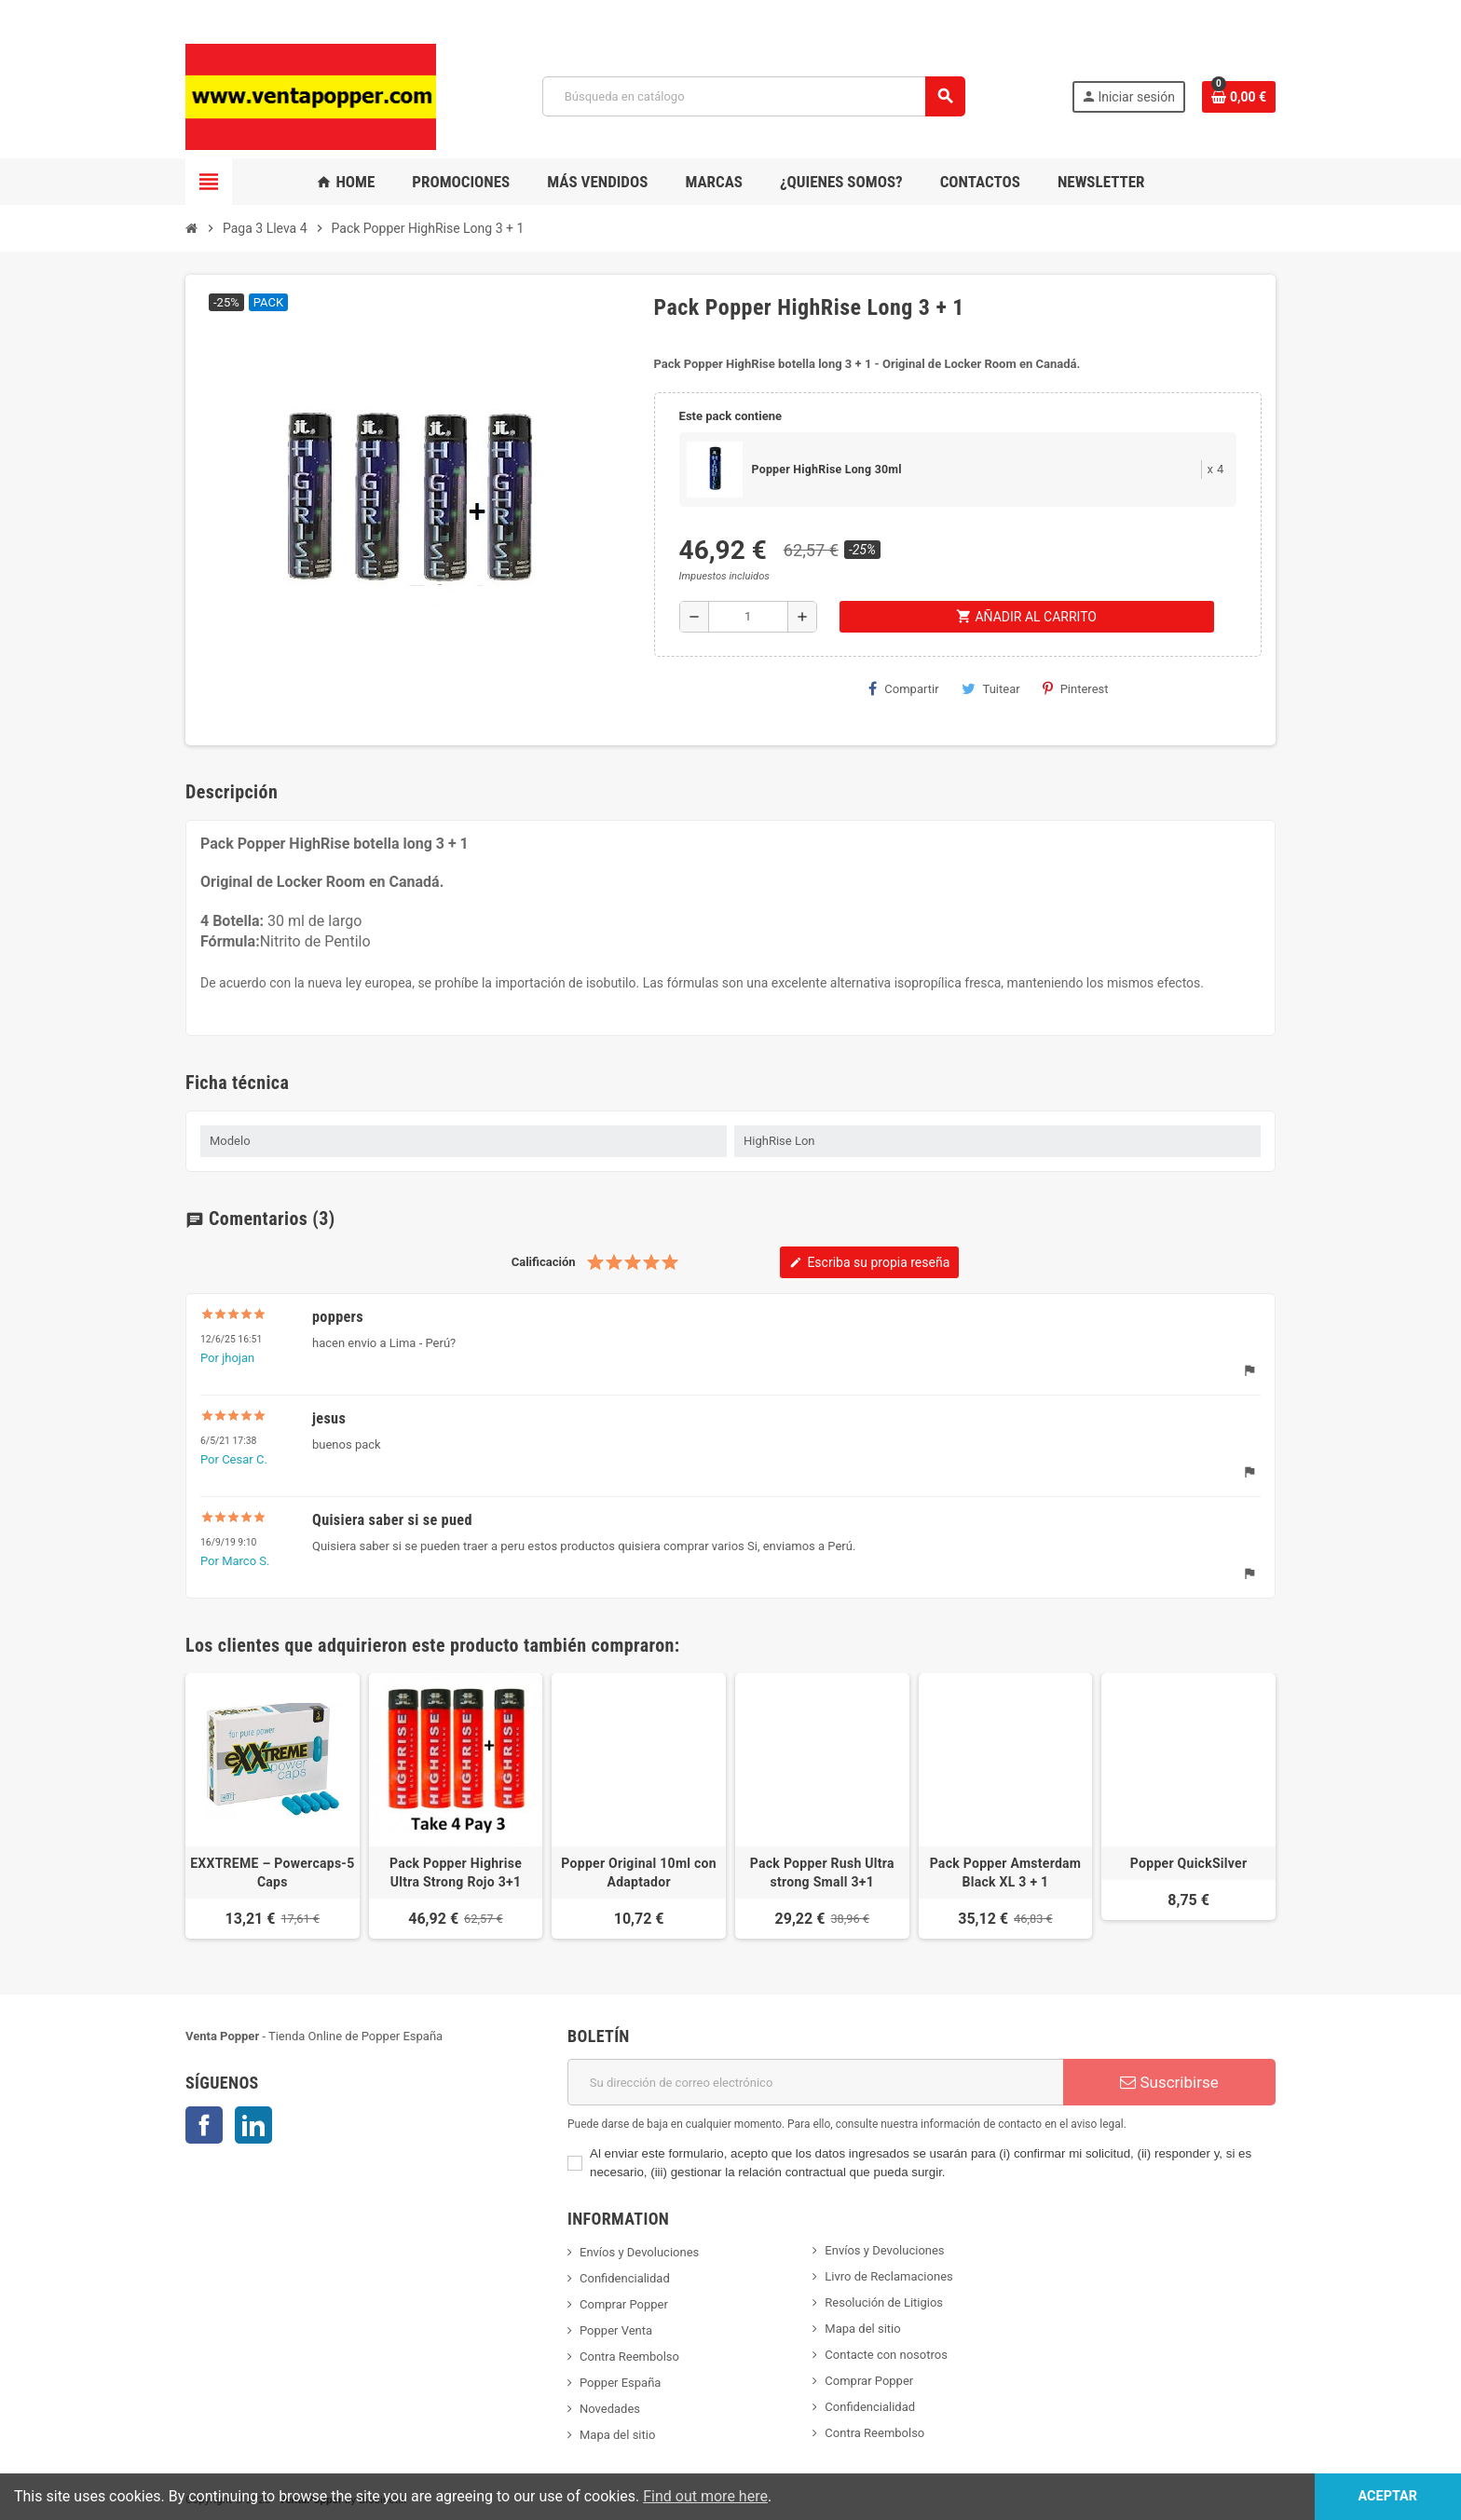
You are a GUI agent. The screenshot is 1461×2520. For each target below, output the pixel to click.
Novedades (610, 2409)
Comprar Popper (624, 2304)
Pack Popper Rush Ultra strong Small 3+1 (822, 1872)
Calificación (544, 1262)
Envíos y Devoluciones (639, 2252)
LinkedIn (253, 2125)
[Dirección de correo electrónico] (815, 2082)
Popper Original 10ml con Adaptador (639, 1872)
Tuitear (991, 688)
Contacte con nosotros (886, 2355)
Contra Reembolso (629, 2356)
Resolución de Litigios (884, 2302)
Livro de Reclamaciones (888, 2276)
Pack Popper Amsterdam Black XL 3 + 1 (1006, 1872)
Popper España (620, 2383)
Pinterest (1076, 688)
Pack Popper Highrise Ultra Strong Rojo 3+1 (455, 1872)
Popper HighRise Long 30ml (827, 469)
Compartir (903, 688)
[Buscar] (753, 96)
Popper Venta (616, 2330)
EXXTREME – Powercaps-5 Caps (272, 1872)
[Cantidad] (748, 617)
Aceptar (1388, 2496)
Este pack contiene (730, 416)
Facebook (204, 2125)
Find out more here (705, 2496)
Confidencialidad (625, 2278)
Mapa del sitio (617, 2435)
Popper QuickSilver (1188, 1863)
